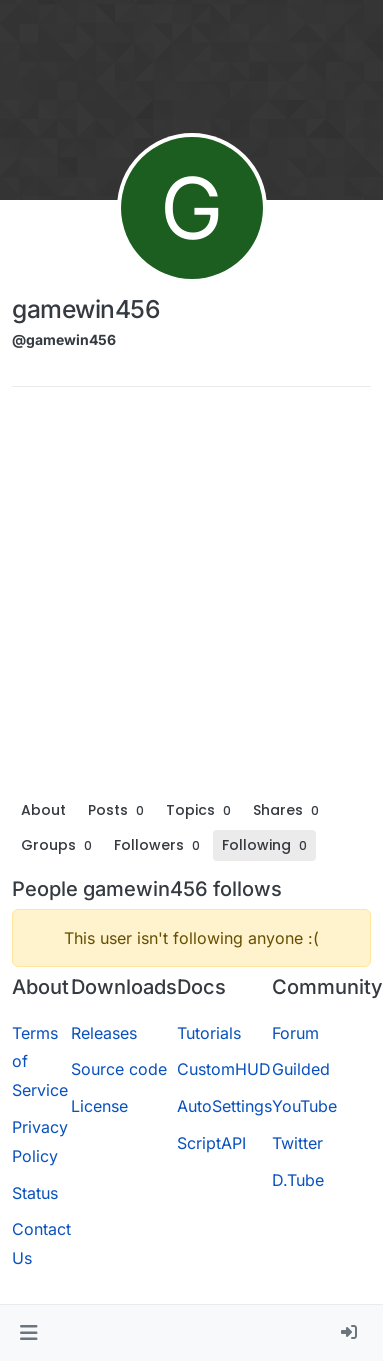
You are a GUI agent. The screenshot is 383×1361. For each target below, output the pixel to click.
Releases (104, 1033)
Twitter (297, 1143)
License (99, 1106)
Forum (295, 1033)
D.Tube (298, 1180)
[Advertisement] (187, 598)
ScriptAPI (211, 1143)
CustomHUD (224, 1069)
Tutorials (209, 1033)
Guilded (301, 1069)
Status (35, 1193)
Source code (119, 1069)
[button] (28, 1333)
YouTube (304, 1106)
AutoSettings (224, 1106)
